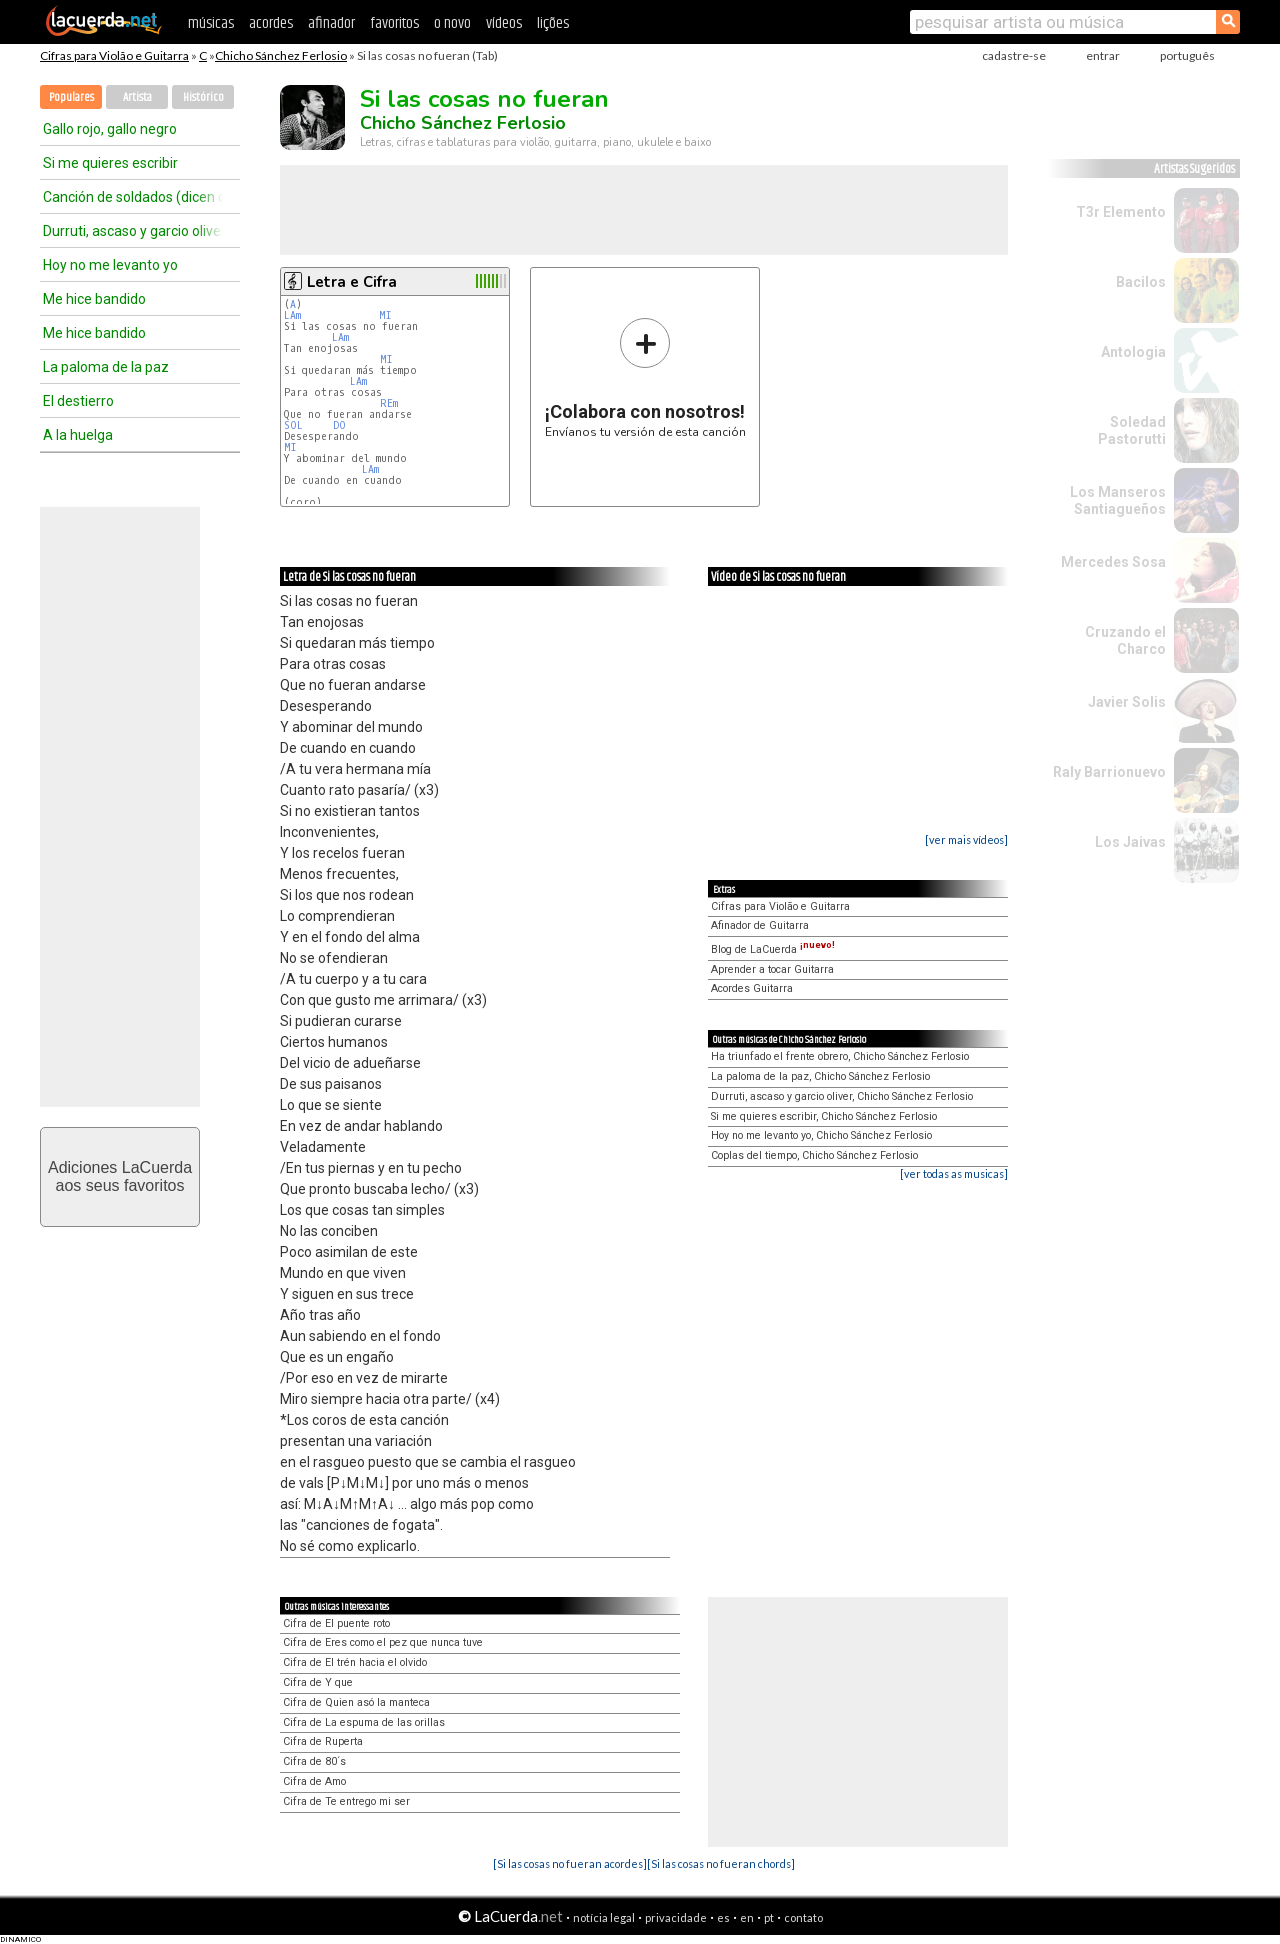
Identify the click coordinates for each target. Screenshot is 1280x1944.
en (747, 1917)
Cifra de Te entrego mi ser (346, 1801)
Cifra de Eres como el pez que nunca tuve (383, 1642)
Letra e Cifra (352, 282)
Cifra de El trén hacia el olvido (355, 1662)
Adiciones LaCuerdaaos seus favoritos (120, 1176)
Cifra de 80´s (314, 1761)
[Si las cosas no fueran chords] (721, 1863)
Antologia (1133, 352)
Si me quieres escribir (110, 163)
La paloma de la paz (106, 367)
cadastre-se (1014, 55)
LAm (292, 315)
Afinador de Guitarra (760, 925)
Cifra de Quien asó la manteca (356, 1702)
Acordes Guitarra (752, 988)
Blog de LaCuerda (773, 949)
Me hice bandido (94, 299)
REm (389, 403)
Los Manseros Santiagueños (1118, 500)
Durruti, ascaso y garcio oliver (133, 231)
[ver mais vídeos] (966, 839)
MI (385, 315)
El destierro (78, 401)
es (723, 1917)
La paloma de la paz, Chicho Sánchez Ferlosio (820, 1076)
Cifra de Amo (314, 1781)
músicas (211, 23)
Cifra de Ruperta (323, 1741)
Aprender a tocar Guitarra (772, 969)
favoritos (394, 23)
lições (553, 23)
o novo (452, 23)
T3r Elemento (1121, 212)
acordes (271, 23)
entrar (1103, 55)
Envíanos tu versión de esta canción (645, 377)
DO (339, 425)
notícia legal (604, 1917)
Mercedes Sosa (1113, 562)
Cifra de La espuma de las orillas (364, 1722)
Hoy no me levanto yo (110, 265)
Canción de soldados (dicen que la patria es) (133, 197)
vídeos (504, 23)
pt (769, 1917)
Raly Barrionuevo (1109, 772)
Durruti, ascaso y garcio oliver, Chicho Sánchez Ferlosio (842, 1096)
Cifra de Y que (318, 1682)
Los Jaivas (1130, 842)
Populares (71, 97)
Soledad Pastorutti (1132, 430)
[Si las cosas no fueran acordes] (570, 1863)
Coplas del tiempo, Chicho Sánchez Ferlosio (814, 1155)
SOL (293, 425)
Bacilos (1141, 282)
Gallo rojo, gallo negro (110, 129)
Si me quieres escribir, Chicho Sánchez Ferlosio (824, 1116)
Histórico (203, 97)
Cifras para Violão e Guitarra (114, 55)
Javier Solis (1127, 702)
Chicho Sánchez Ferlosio (281, 55)
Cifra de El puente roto (336, 1623)
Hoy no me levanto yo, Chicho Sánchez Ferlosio (821, 1135)
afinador (331, 23)
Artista (137, 97)
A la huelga (78, 435)
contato (803, 1917)
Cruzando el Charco (1125, 640)
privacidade (676, 1917)
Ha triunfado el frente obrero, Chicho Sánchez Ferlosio (840, 1056)
